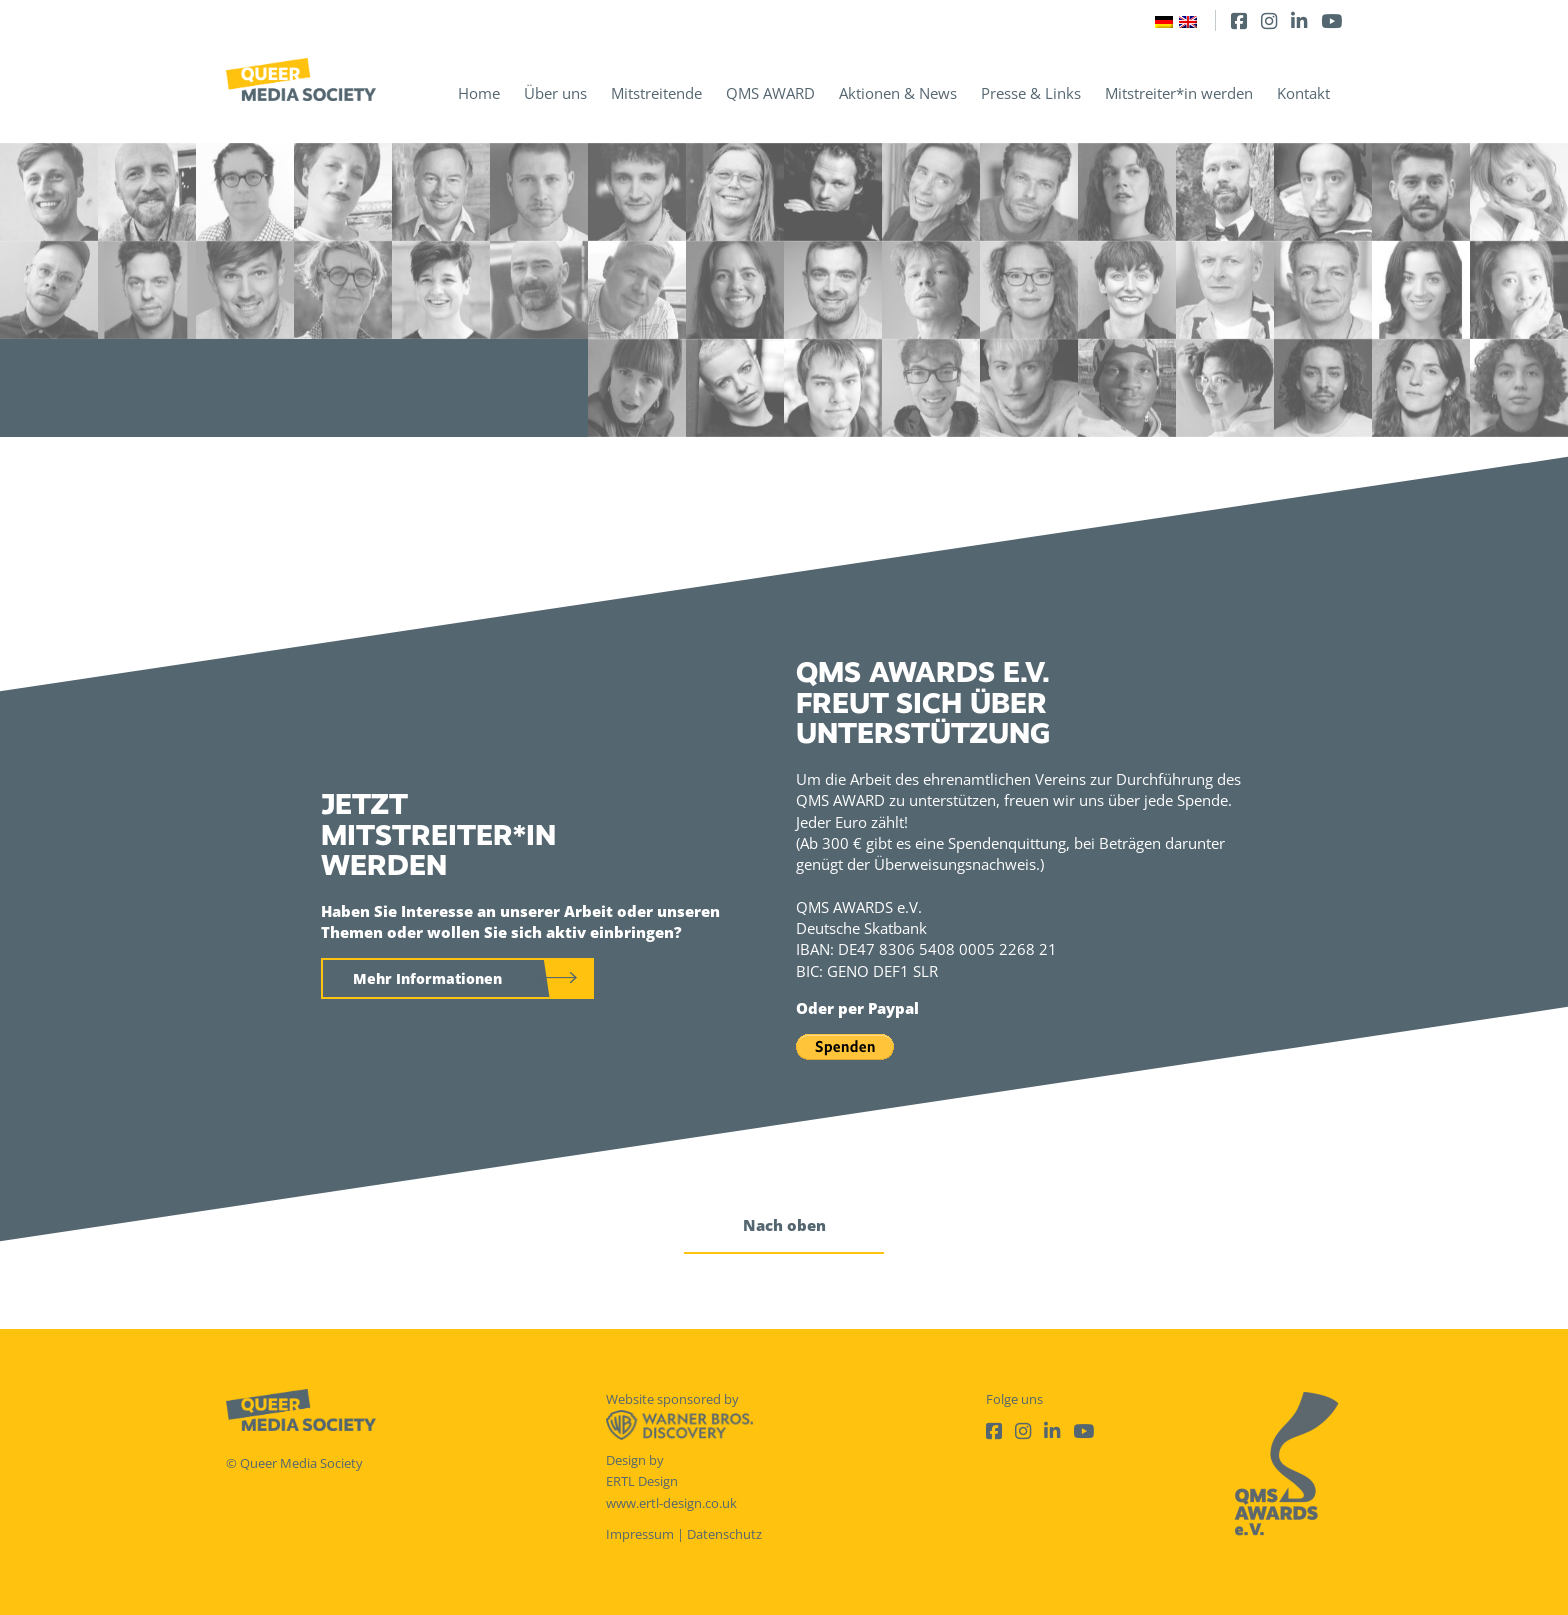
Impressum (640, 1534)
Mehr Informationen (427, 978)
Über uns (555, 93)
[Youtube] (1331, 20)
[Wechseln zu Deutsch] (1164, 20)
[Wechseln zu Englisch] (1188, 20)
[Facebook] (1239, 20)
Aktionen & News (898, 93)
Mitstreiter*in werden (1179, 93)
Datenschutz (724, 1534)
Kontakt (1303, 93)
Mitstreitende (656, 93)
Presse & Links (1031, 93)
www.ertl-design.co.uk (671, 1503)
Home (479, 93)
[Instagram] (1269, 20)
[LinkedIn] (1299, 20)
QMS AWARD (770, 93)
